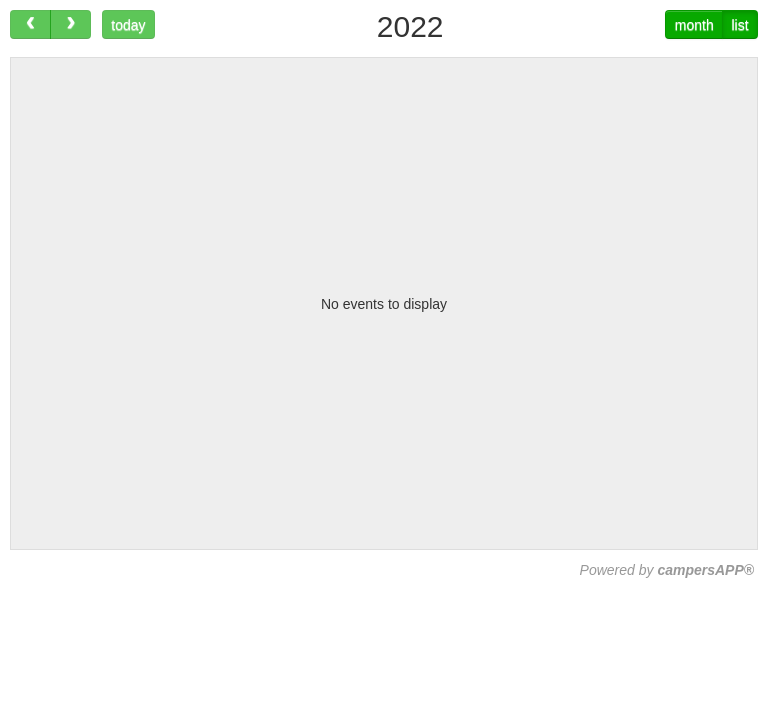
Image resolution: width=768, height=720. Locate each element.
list (739, 25)
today (128, 25)
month (694, 25)
